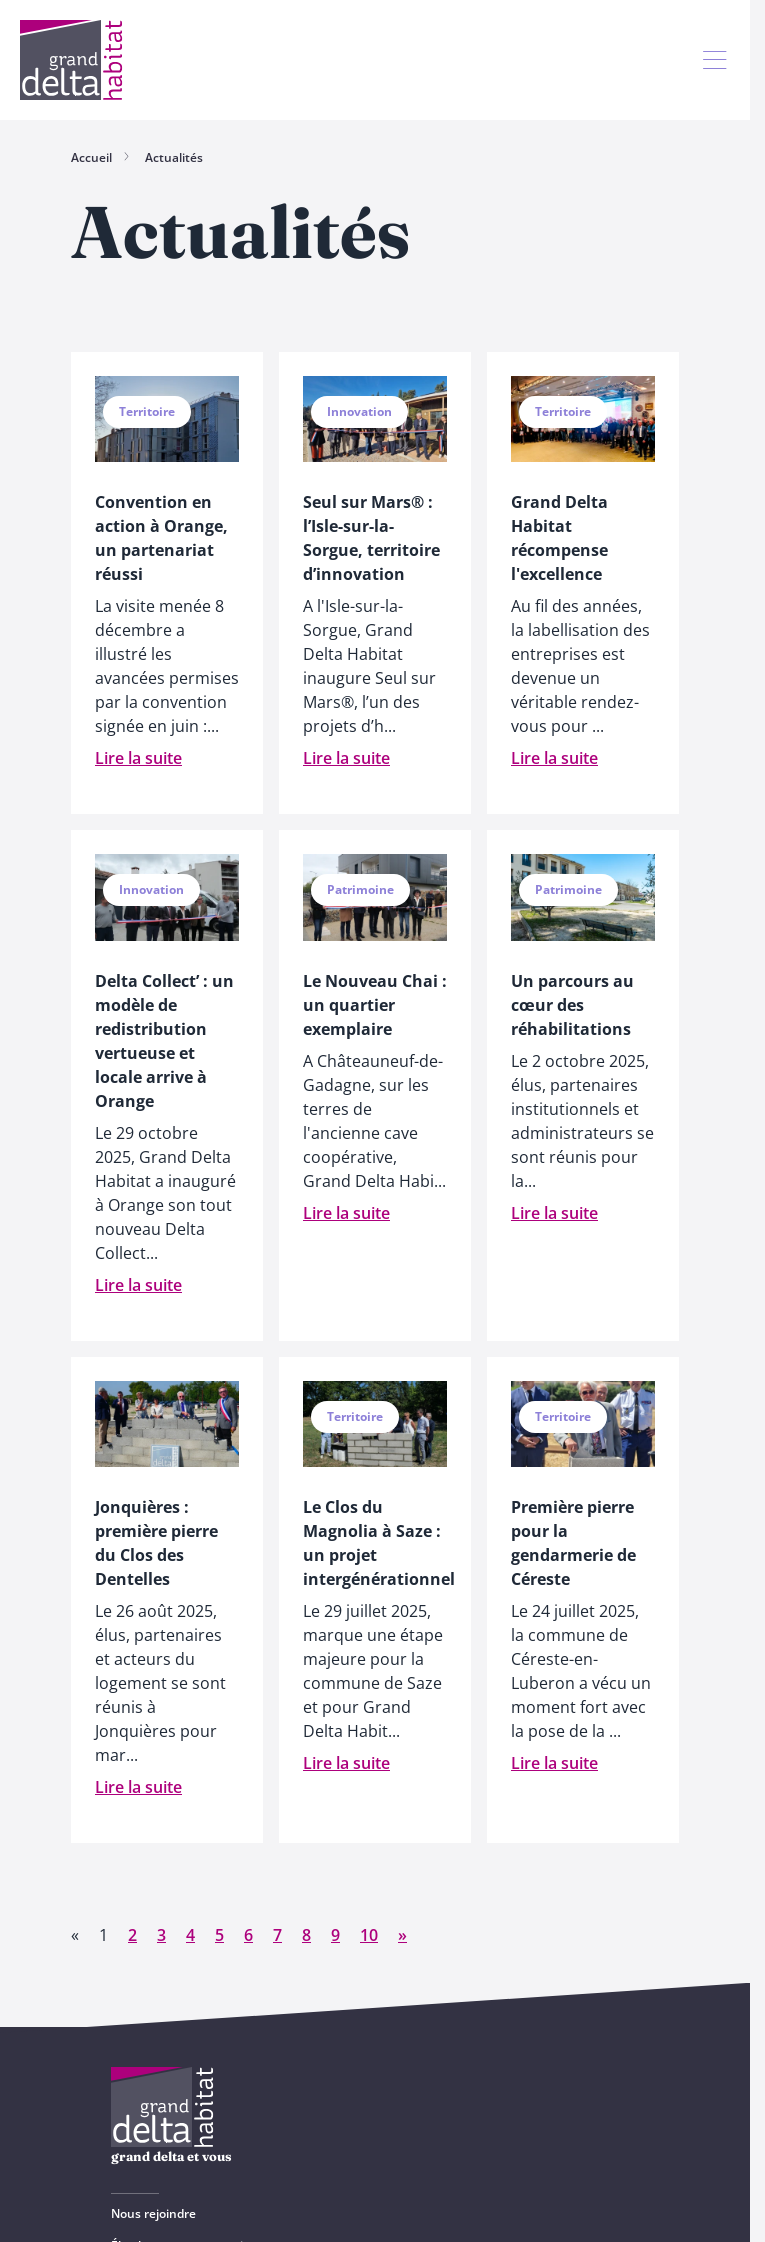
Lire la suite (138, 758)
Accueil (91, 157)
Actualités (174, 157)
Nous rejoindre (153, 2213)
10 (369, 1935)
